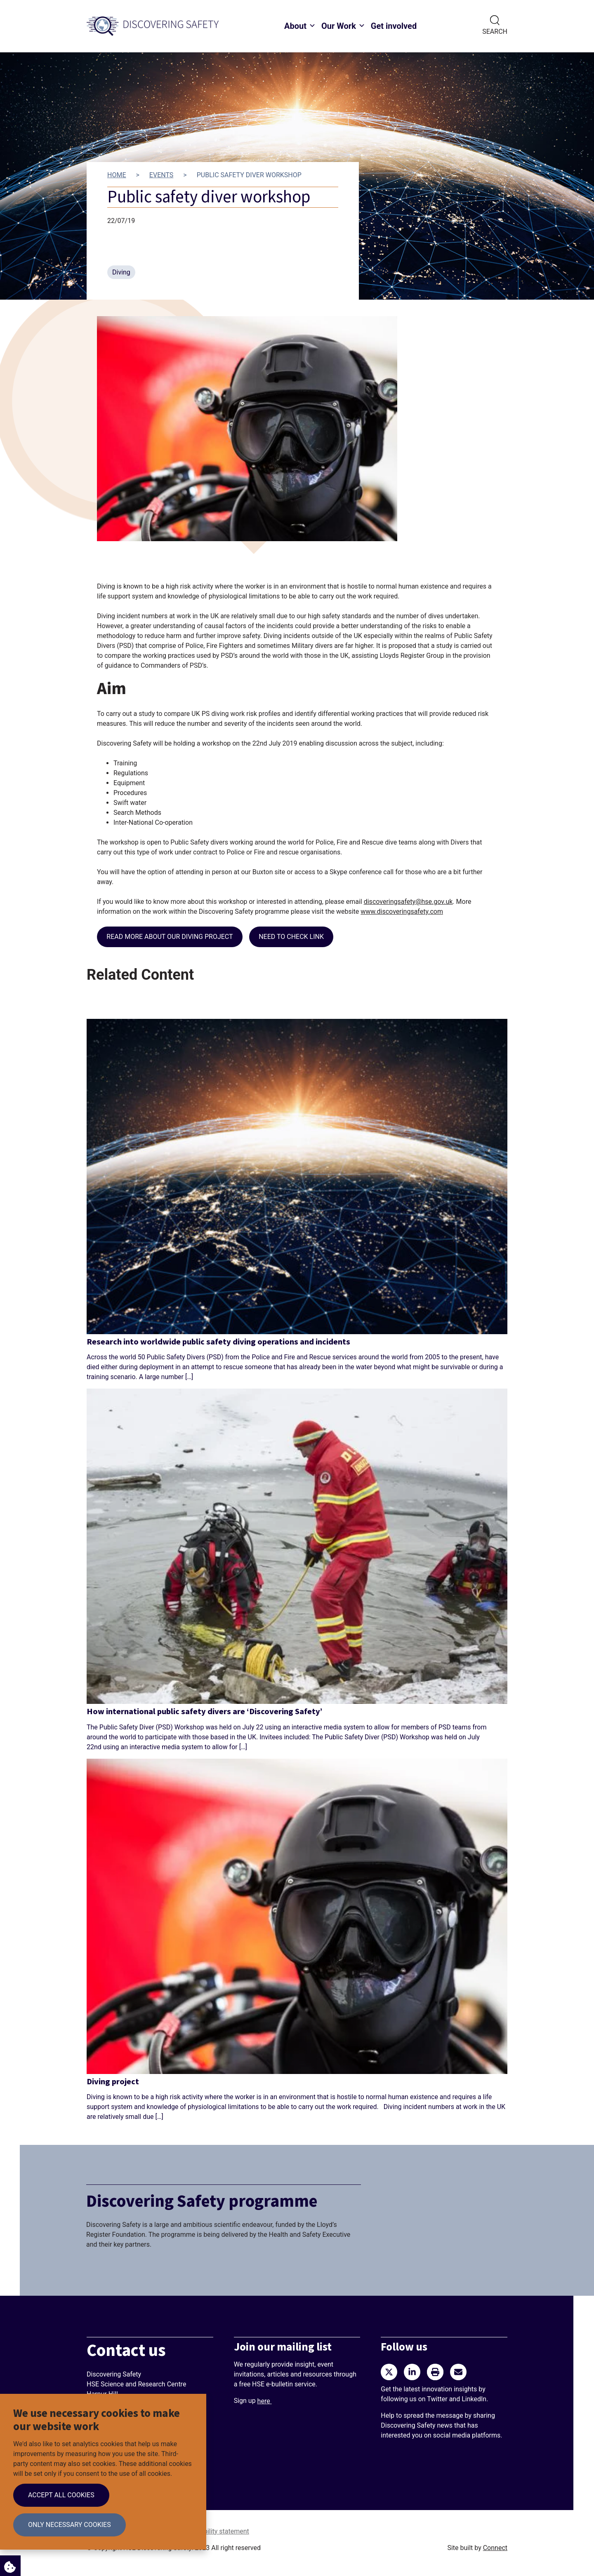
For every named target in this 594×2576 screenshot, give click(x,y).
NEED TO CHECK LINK (291, 937)
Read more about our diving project (169, 937)
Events (161, 175)
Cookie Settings (8, 2564)
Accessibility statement (215, 2531)
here (264, 2401)
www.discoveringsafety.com (402, 911)
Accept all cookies (61, 2495)
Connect (495, 2548)
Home (116, 175)
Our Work (338, 26)
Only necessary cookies (69, 2525)
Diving (121, 272)
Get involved (394, 26)
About (295, 26)
